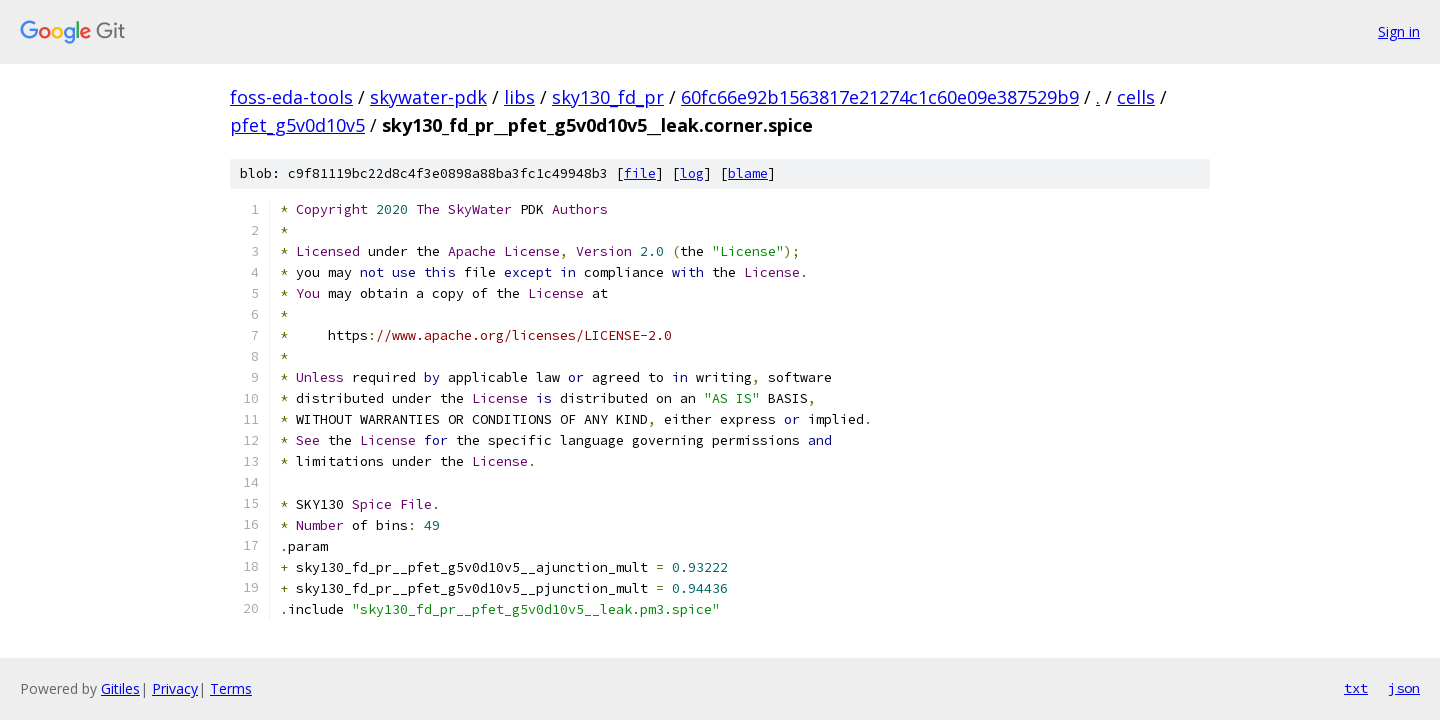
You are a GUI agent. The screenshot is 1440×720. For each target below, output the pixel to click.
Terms (231, 688)
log (692, 173)
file (640, 173)
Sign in (1399, 31)
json (1404, 688)
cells (1136, 97)
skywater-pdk (428, 97)
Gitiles (120, 688)
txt (1356, 688)
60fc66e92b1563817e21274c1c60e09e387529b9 (880, 97)
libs (519, 97)
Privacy (175, 688)
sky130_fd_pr (608, 97)
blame (748, 173)
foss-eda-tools (291, 97)
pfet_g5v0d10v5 (297, 125)
